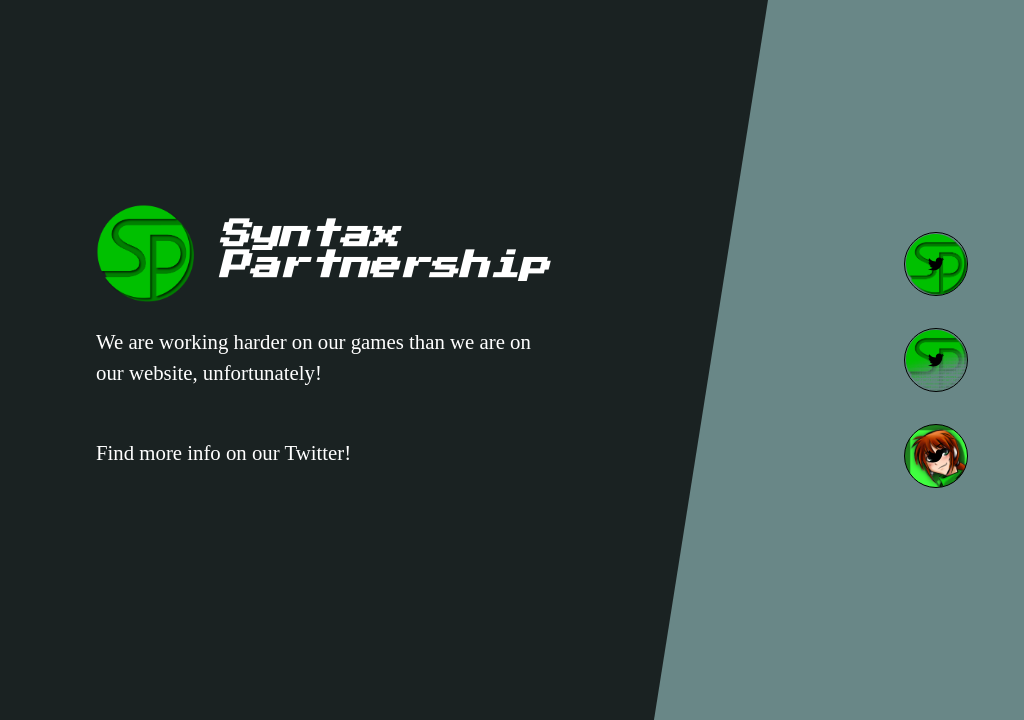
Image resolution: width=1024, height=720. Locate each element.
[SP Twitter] (936, 264)
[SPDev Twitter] (936, 360)
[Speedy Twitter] (936, 456)
